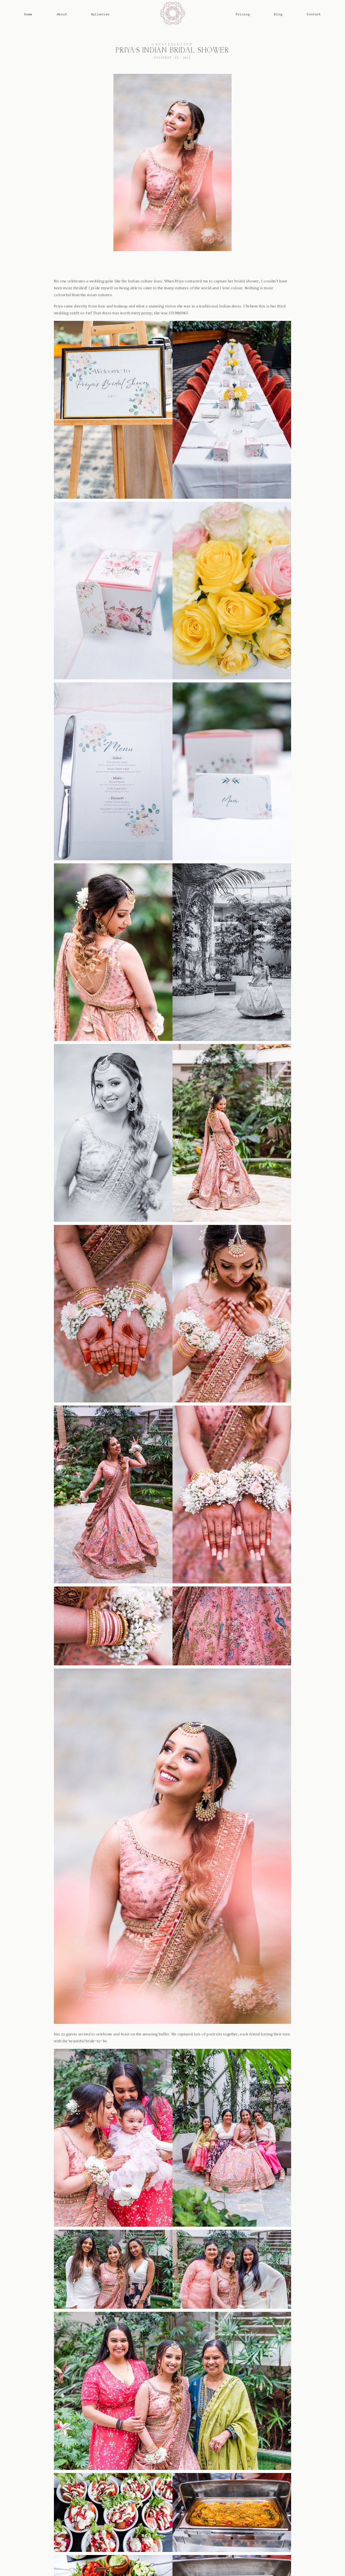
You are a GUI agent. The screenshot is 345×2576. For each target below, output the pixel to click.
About (62, 14)
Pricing (243, 14)
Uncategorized (172, 44)
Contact (314, 14)
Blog (278, 14)
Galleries (100, 14)
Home (28, 14)
